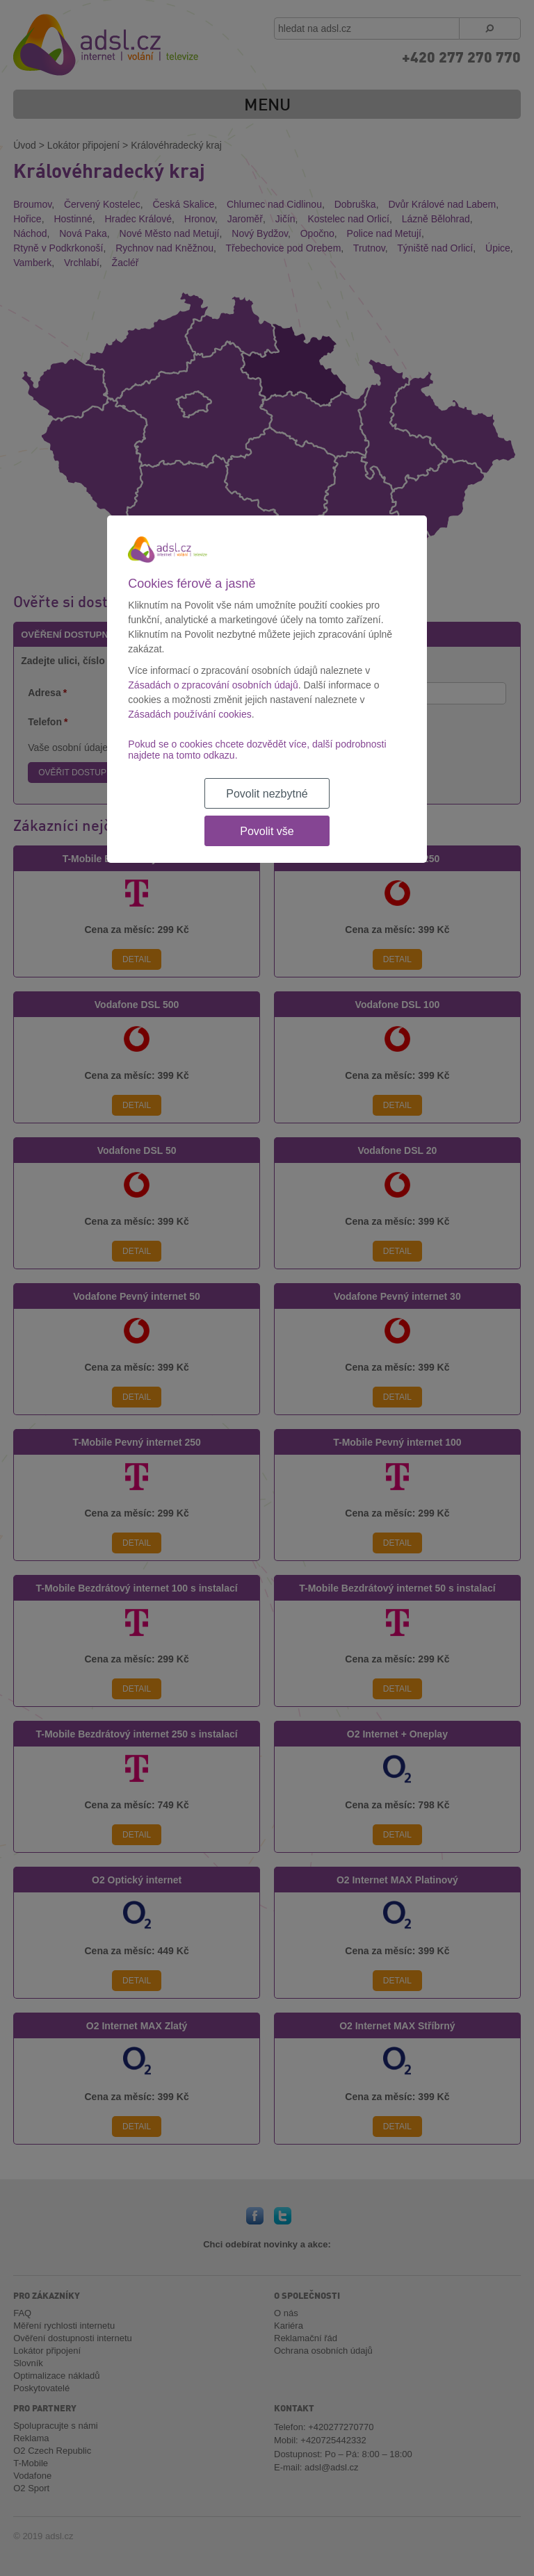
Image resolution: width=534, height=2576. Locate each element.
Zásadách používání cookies (189, 714)
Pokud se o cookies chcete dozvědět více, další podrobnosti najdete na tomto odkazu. (257, 749)
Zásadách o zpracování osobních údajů (213, 685)
